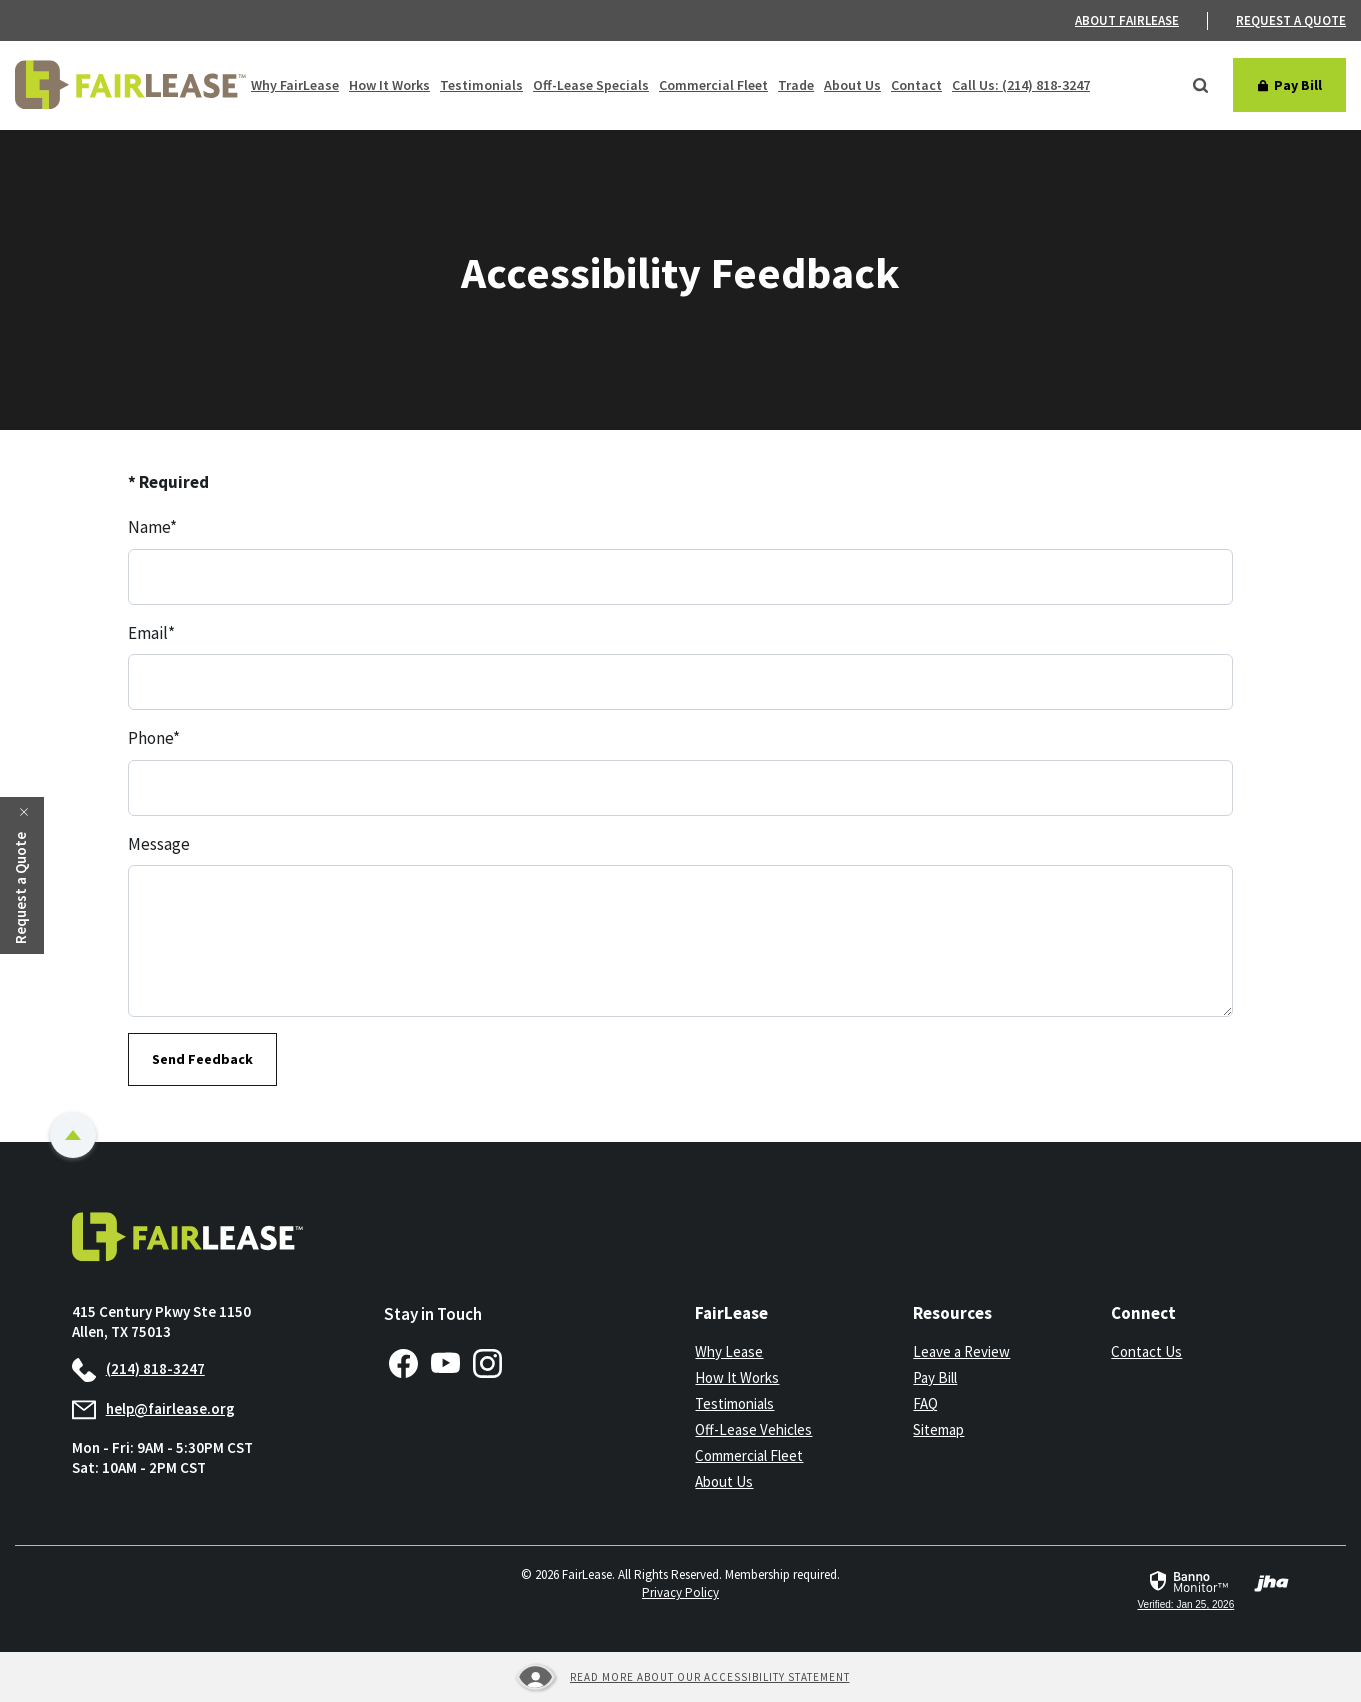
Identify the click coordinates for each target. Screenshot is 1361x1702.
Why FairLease (295, 85)
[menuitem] (1141, 21)
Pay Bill (935, 1377)
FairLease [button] (731, 1313)
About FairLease (1127, 20)
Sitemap (938, 1429)
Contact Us (1146, 1351)
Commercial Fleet (713, 85)
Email (151, 633)
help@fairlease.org (153, 1408)
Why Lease (729, 1351)
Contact (916, 85)
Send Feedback (202, 1059)
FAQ (925, 1403)
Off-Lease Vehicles (753, 1429)
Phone (154, 738)
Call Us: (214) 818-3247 (1021, 85)
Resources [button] (952, 1313)
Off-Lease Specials (591, 85)
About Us (852, 85)
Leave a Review (961, 1351)
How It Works (389, 85)
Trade (796, 85)
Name (152, 527)
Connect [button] (1143, 1313)
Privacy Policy (680, 1592)
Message (159, 844)
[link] (1185, 1590)
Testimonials (481, 85)
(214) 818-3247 (138, 1368)
